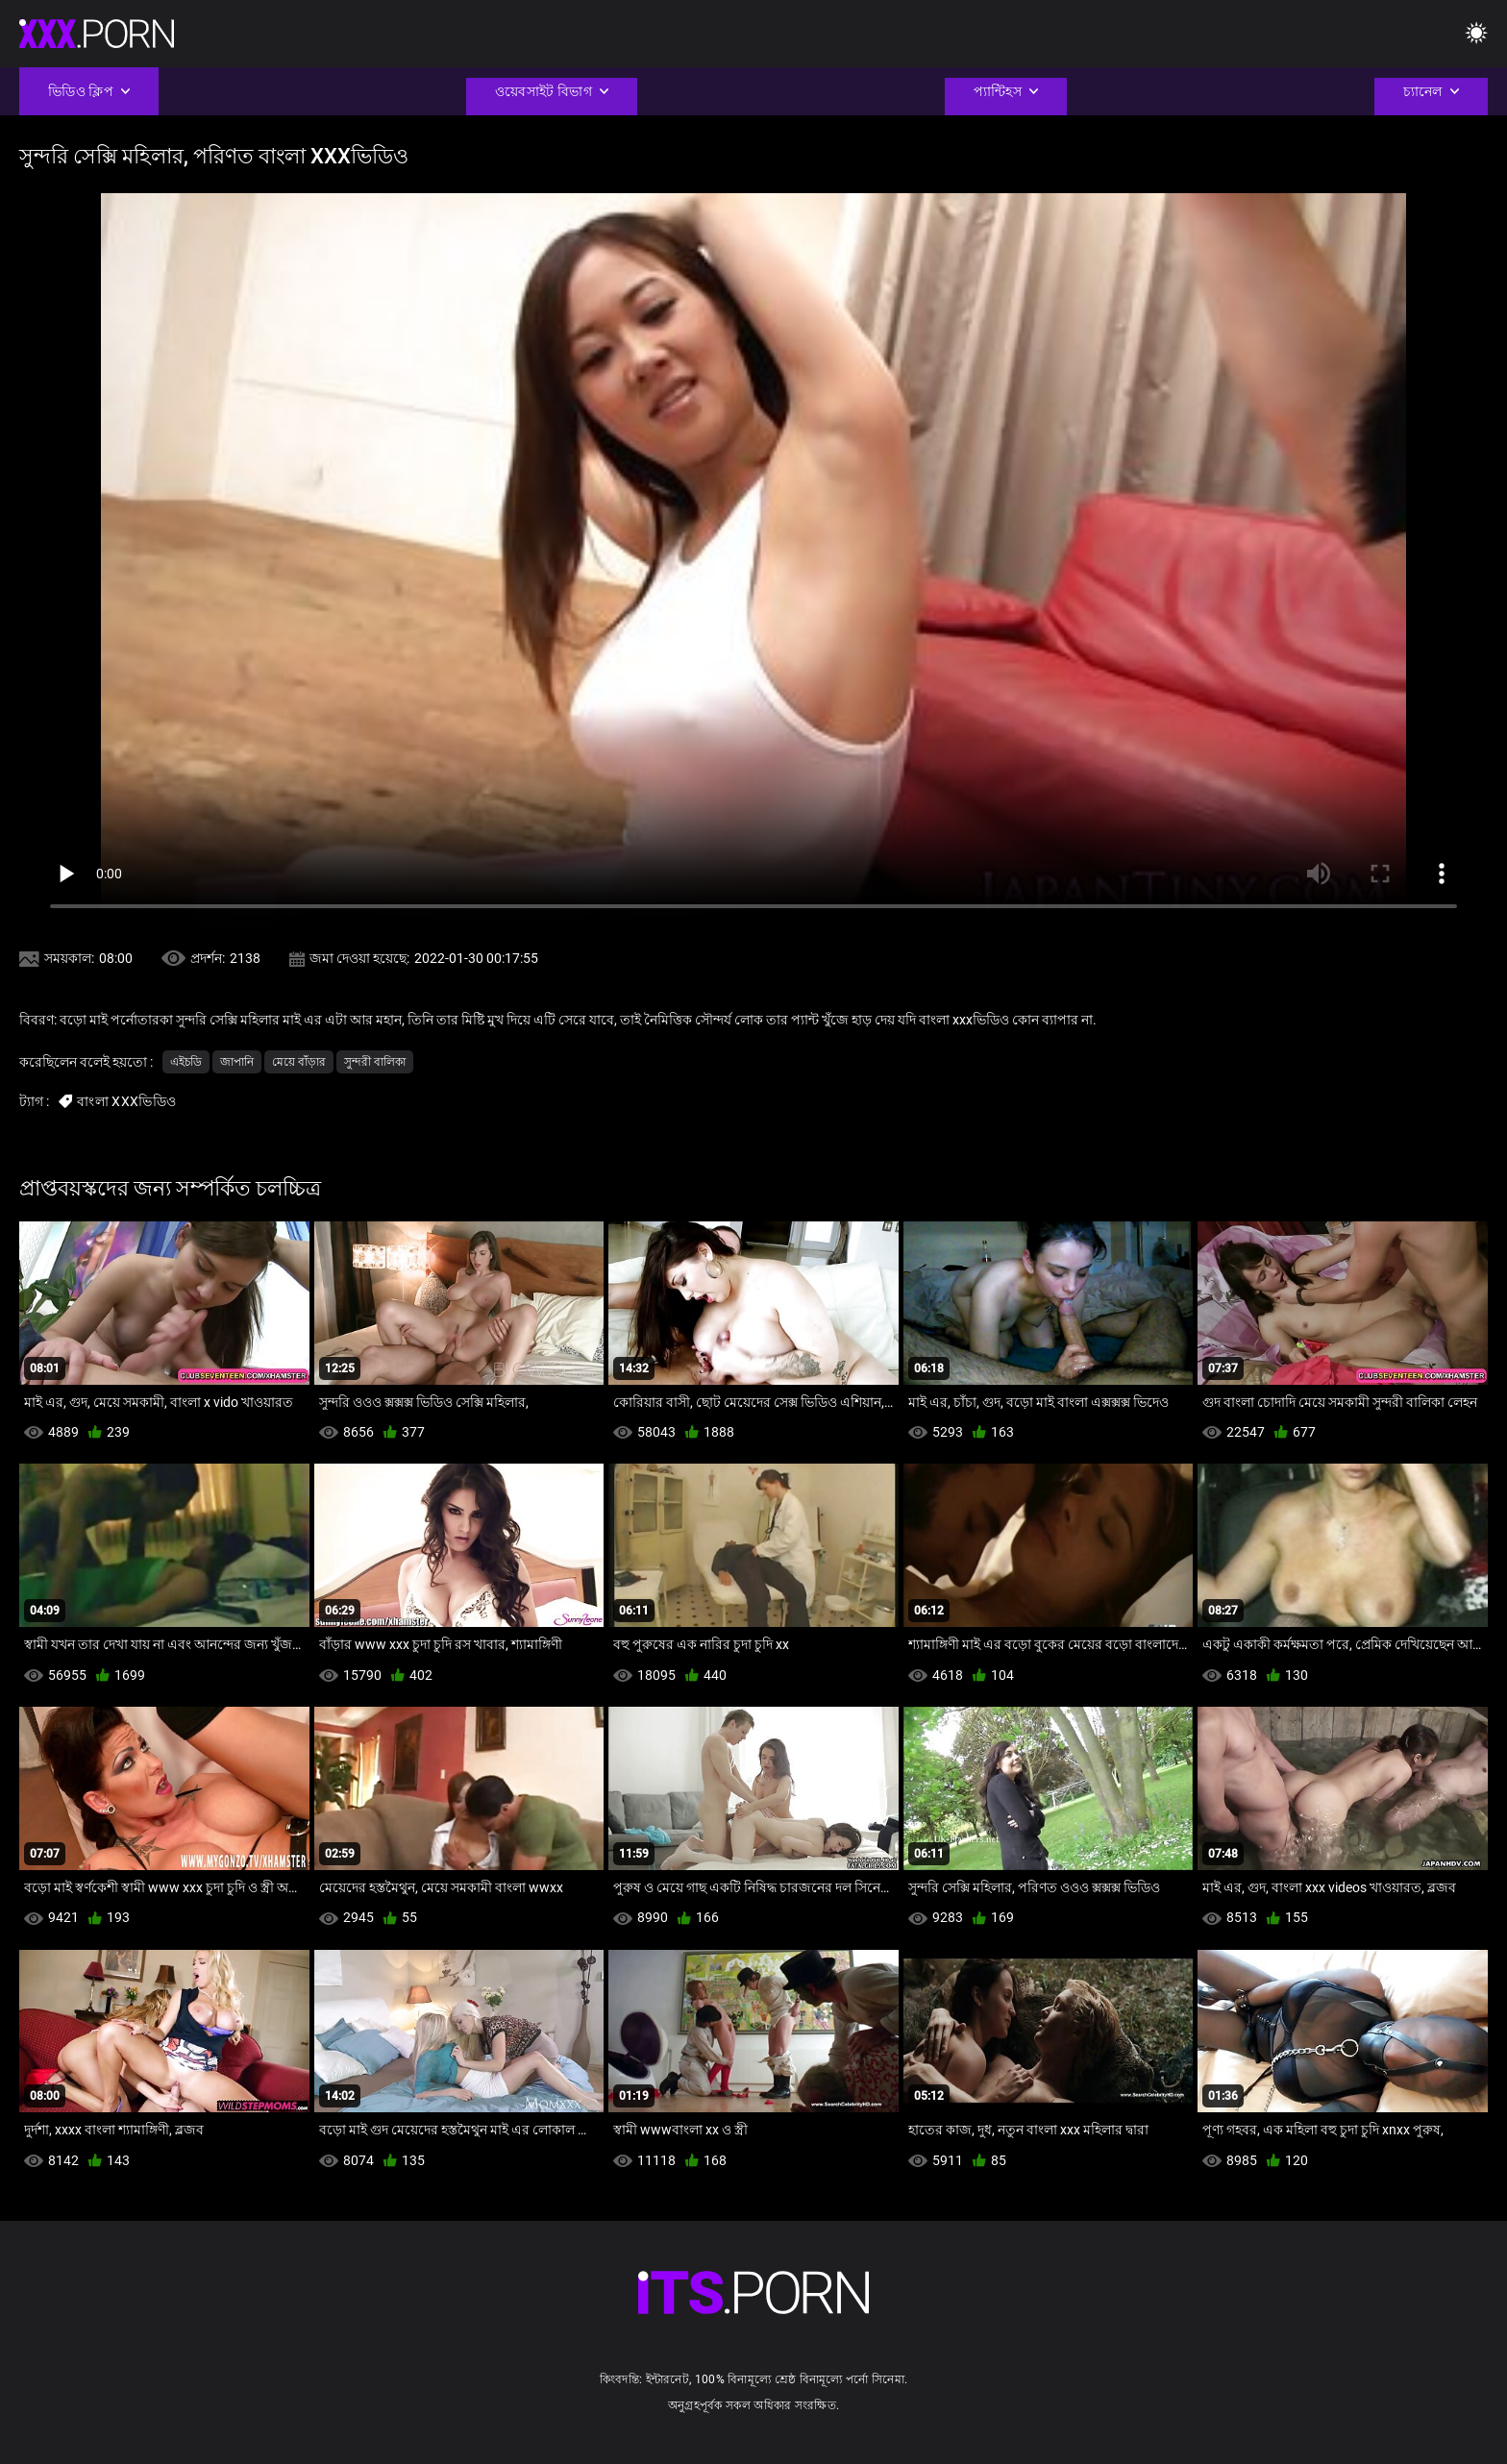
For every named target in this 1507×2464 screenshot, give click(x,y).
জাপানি (237, 1062)
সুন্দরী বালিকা (375, 1062)
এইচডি (186, 1062)
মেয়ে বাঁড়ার (299, 1062)
